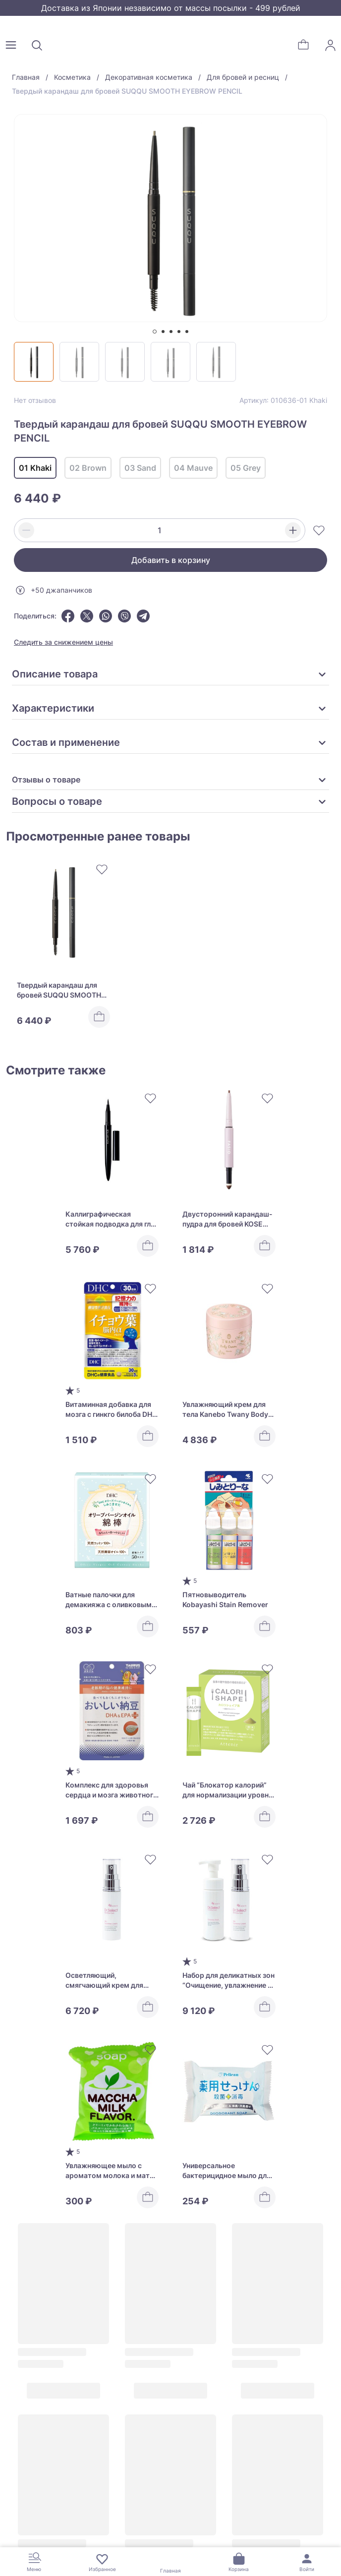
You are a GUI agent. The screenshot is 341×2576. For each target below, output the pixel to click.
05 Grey (245, 468)
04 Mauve (193, 468)
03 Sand (140, 468)
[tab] (155, 332)
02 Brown (88, 468)
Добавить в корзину (170, 560)
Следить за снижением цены (63, 642)
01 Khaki (35, 468)
